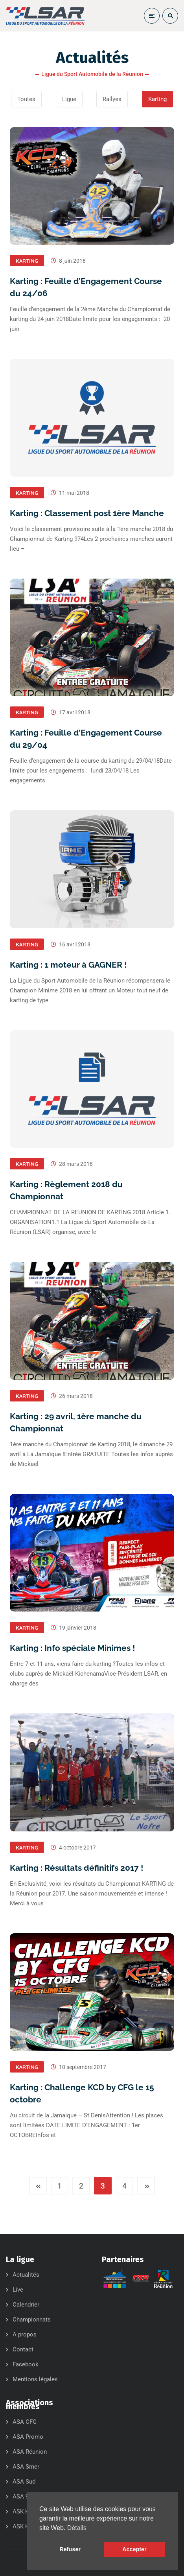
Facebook (26, 2364)
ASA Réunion (30, 2451)
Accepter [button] (134, 2549)
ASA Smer (26, 2466)
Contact (23, 2349)
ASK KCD (25, 2526)
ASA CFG (25, 2421)
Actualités (26, 2274)
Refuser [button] (70, 2549)
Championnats (32, 2319)
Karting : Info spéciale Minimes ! (72, 1648)
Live (18, 2289)
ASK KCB (24, 2511)
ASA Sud (24, 2481)
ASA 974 (24, 2496)
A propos (25, 2334)
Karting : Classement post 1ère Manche (87, 513)
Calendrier (26, 2304)
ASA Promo (28, 2436)
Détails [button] (76, 2527)
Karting (27, 261)
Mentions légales (35, 2379)
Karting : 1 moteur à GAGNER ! (68, 965)
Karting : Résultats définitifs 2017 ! (76, 1868)
